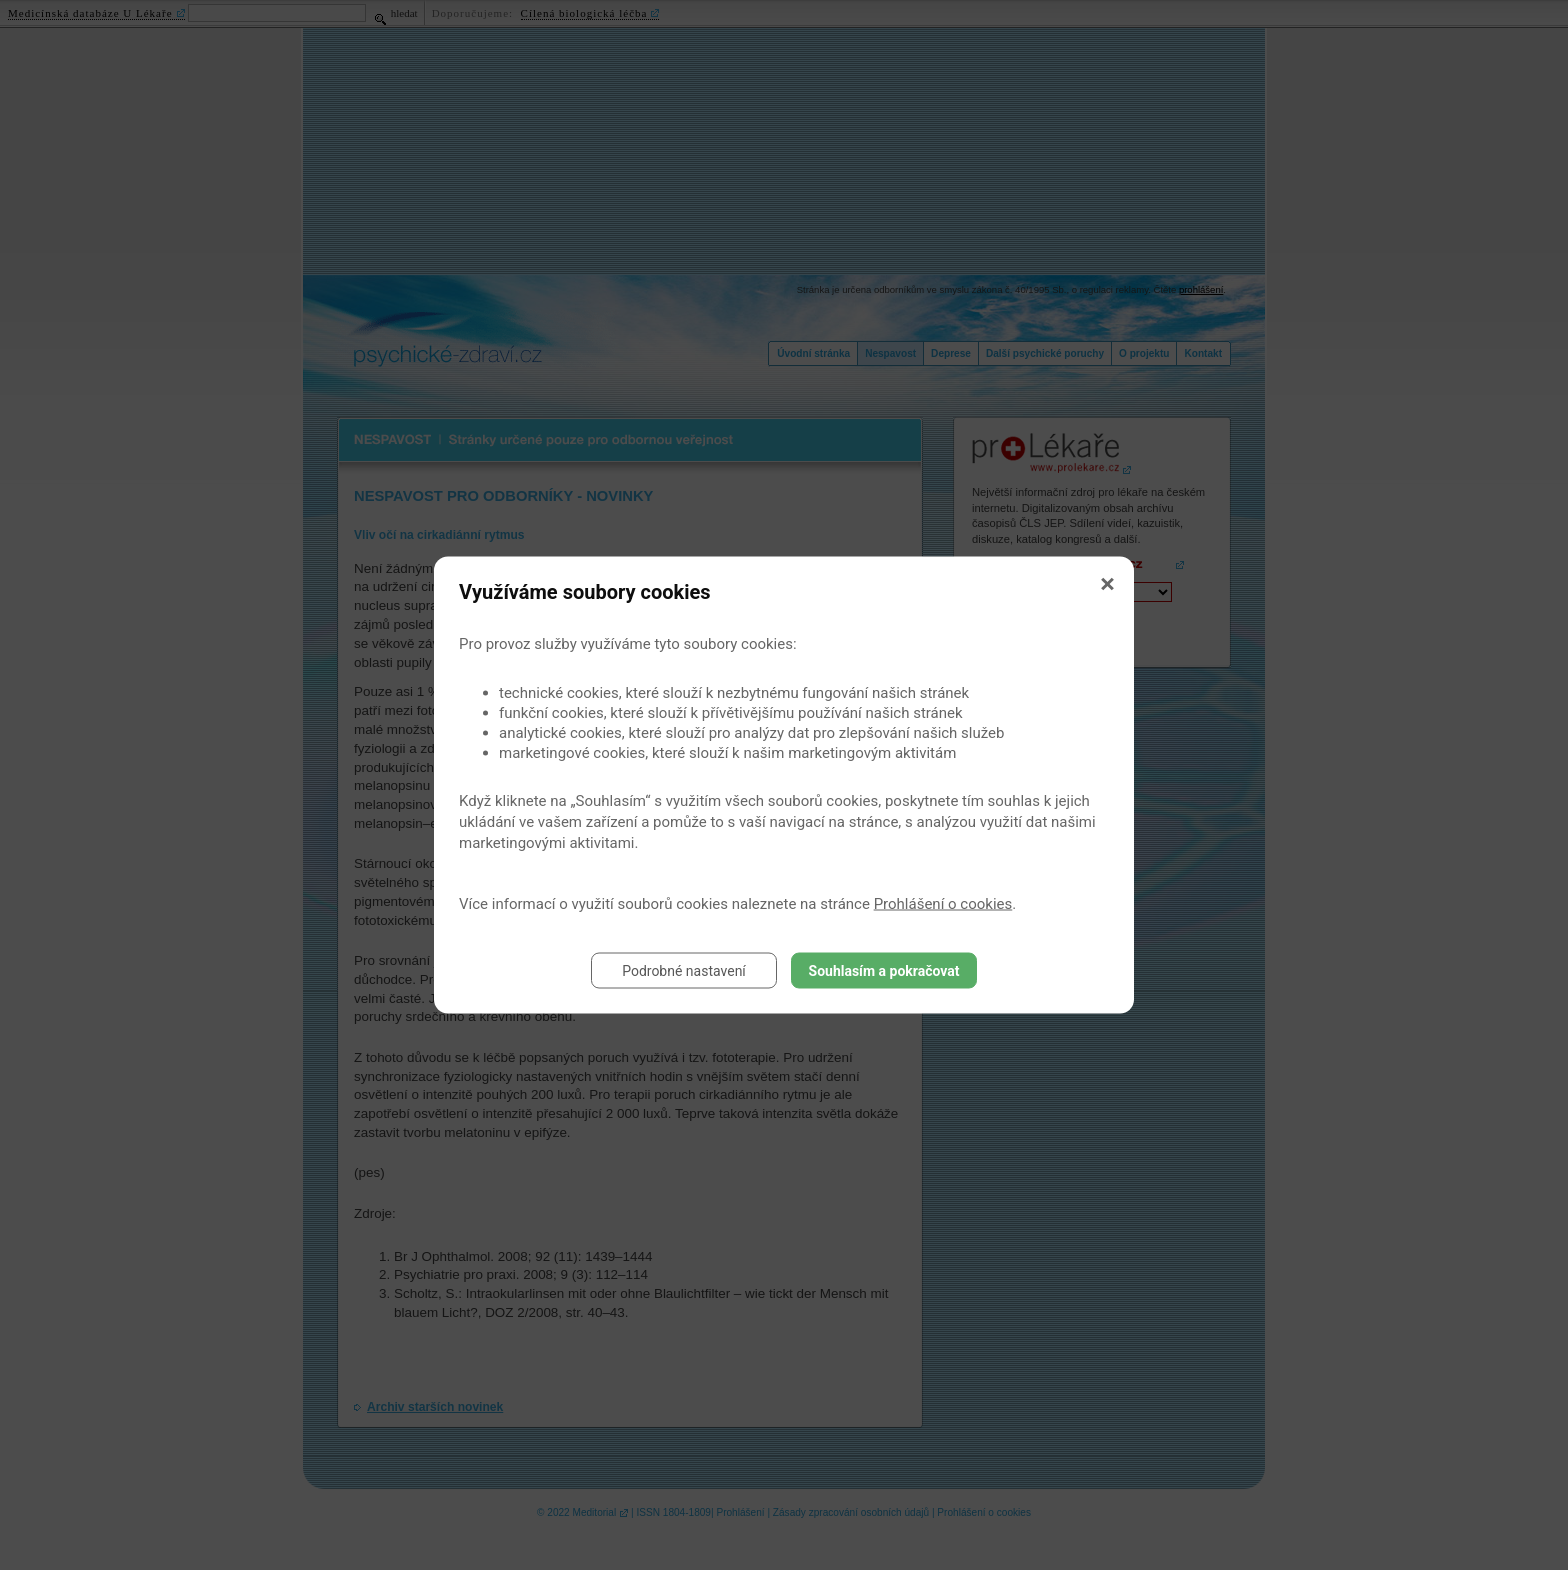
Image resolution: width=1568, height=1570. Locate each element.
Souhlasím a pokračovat (884, 971)
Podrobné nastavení (684, 971)
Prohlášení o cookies (943, 904)
